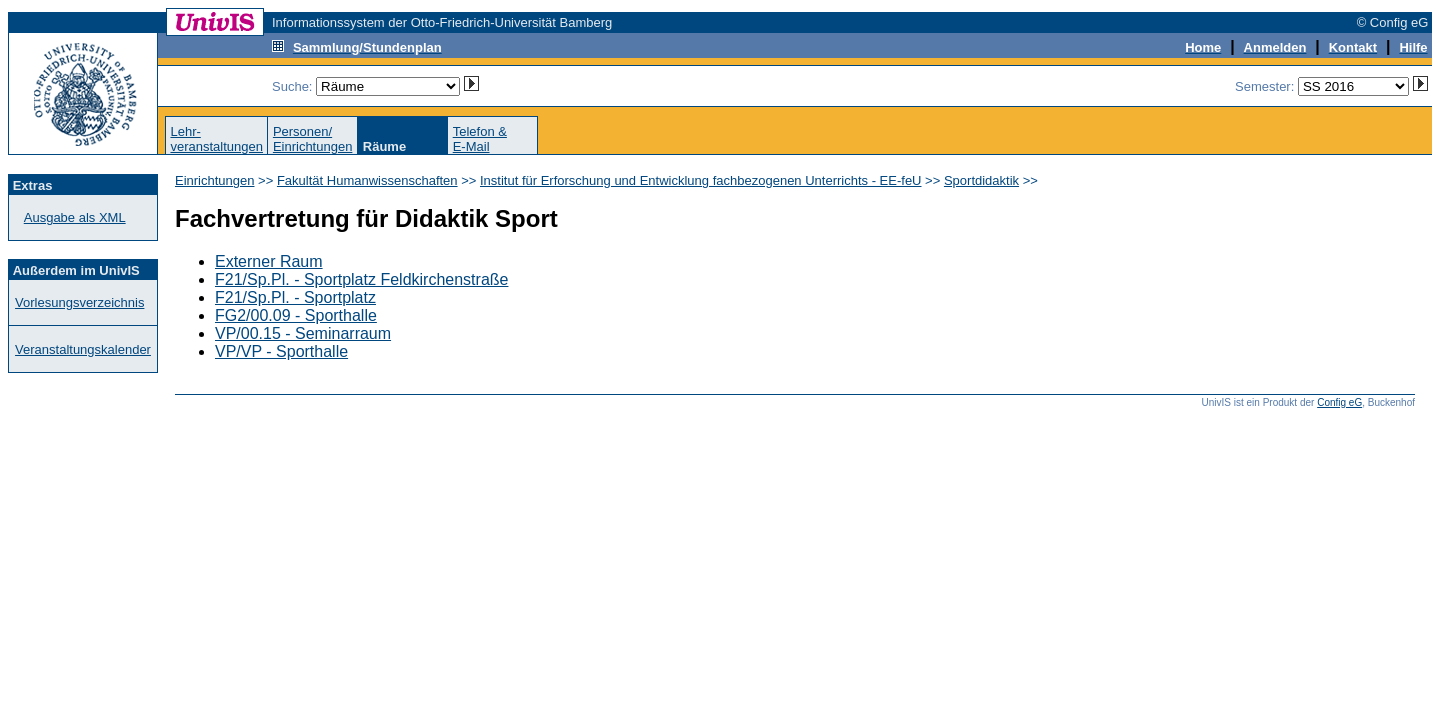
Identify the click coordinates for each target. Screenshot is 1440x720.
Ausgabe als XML (75, 217)
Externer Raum (269, 261)
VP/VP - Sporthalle (281, 351)
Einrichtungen (215, 180)
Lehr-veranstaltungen (216, 139)
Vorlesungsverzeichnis (79, 302)
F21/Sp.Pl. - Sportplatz (295, 297)
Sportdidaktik (981, 180)
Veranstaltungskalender (83, 349)
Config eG (1339, 402)
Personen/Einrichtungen (313, 139)
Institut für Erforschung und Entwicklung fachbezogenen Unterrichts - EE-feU (701, 180)
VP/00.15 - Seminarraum (303, 333)
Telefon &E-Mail (480, 139)
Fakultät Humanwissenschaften (367, 180)
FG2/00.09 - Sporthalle (296, 315)
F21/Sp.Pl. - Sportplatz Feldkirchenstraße (361, 279)
